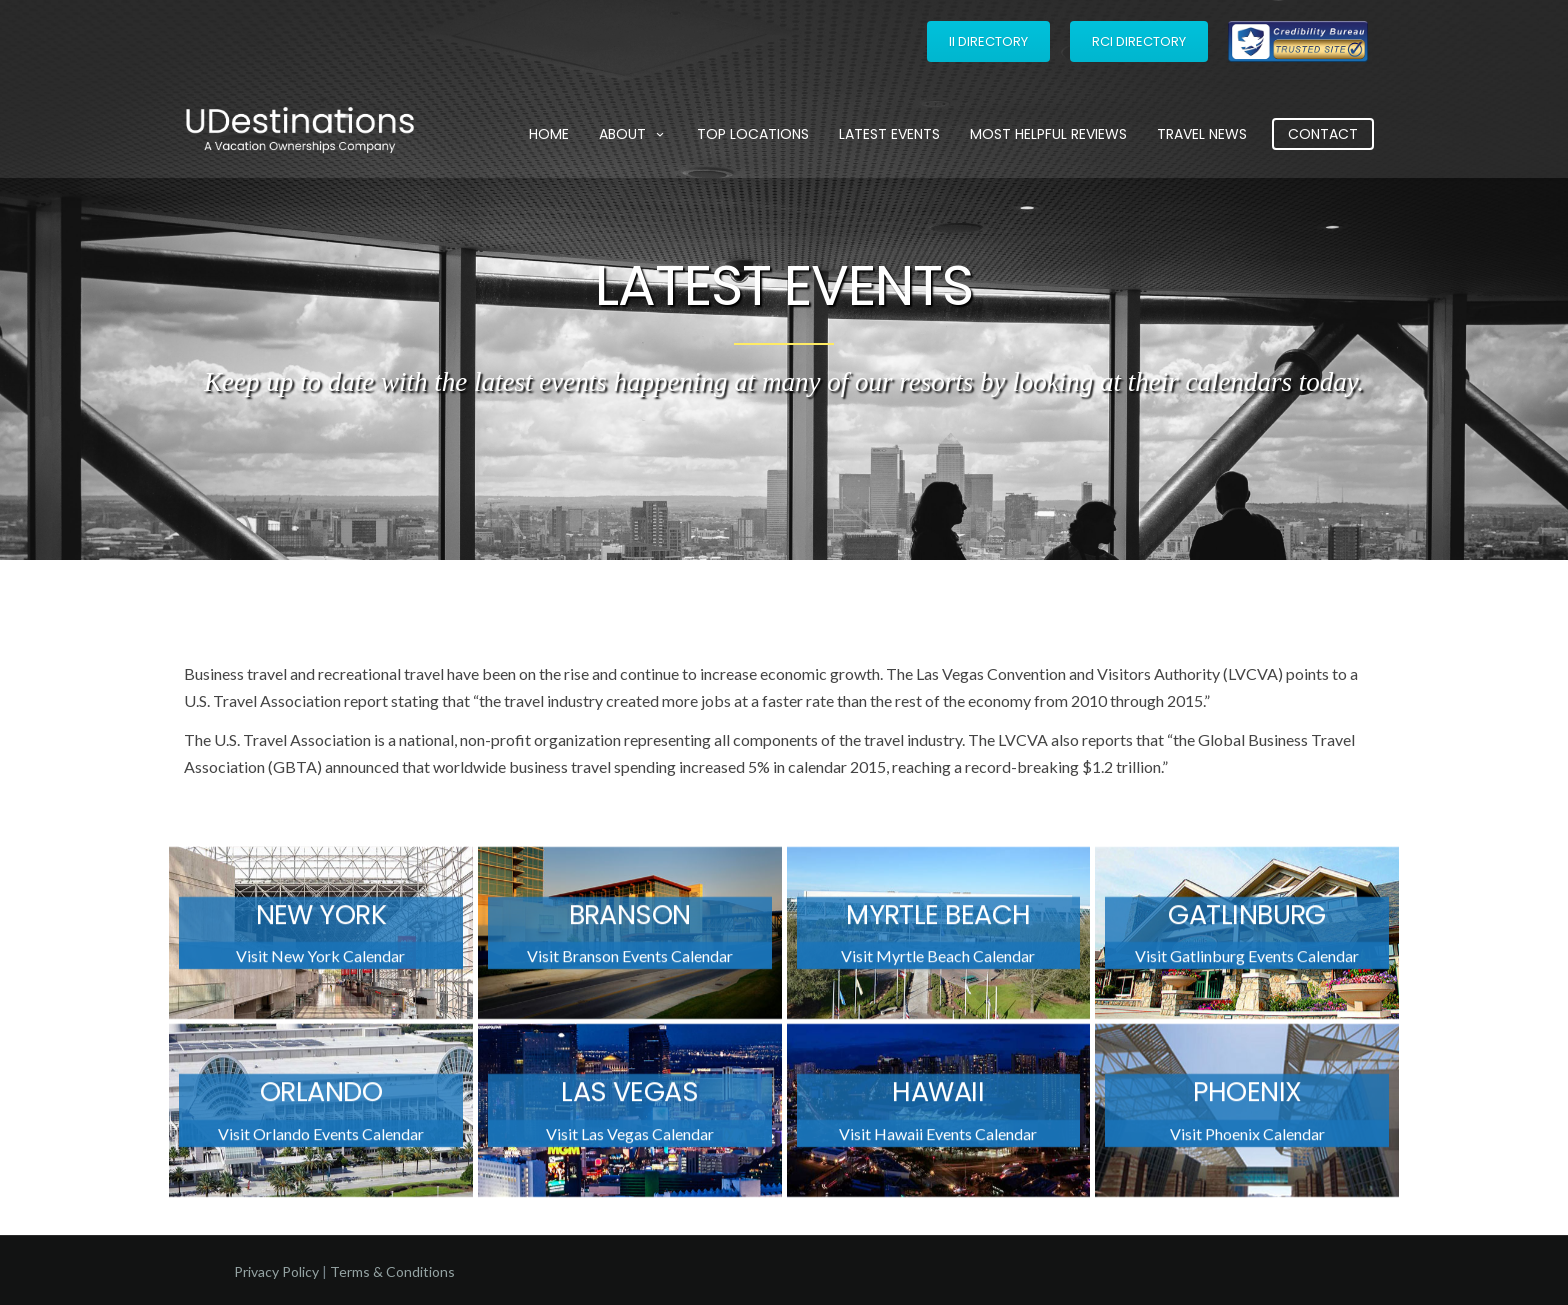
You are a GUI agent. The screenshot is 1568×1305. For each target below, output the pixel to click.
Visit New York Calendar (320, 962)
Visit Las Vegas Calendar (630, 1139)
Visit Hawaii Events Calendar (938, 1139)
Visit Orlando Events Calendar (321, 1139)
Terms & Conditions (392, 1271)
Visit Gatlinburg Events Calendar (1247, 962)
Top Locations (753, 134)
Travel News (1202, 134)
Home (549, 134)
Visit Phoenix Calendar (1247, 1139)
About (633, 134)
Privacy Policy (276, 1271)
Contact (1323, 134)
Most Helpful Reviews (1048, 134)
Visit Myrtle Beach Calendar (938, 962)
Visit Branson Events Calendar (630, 962)
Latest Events (889, 134)
